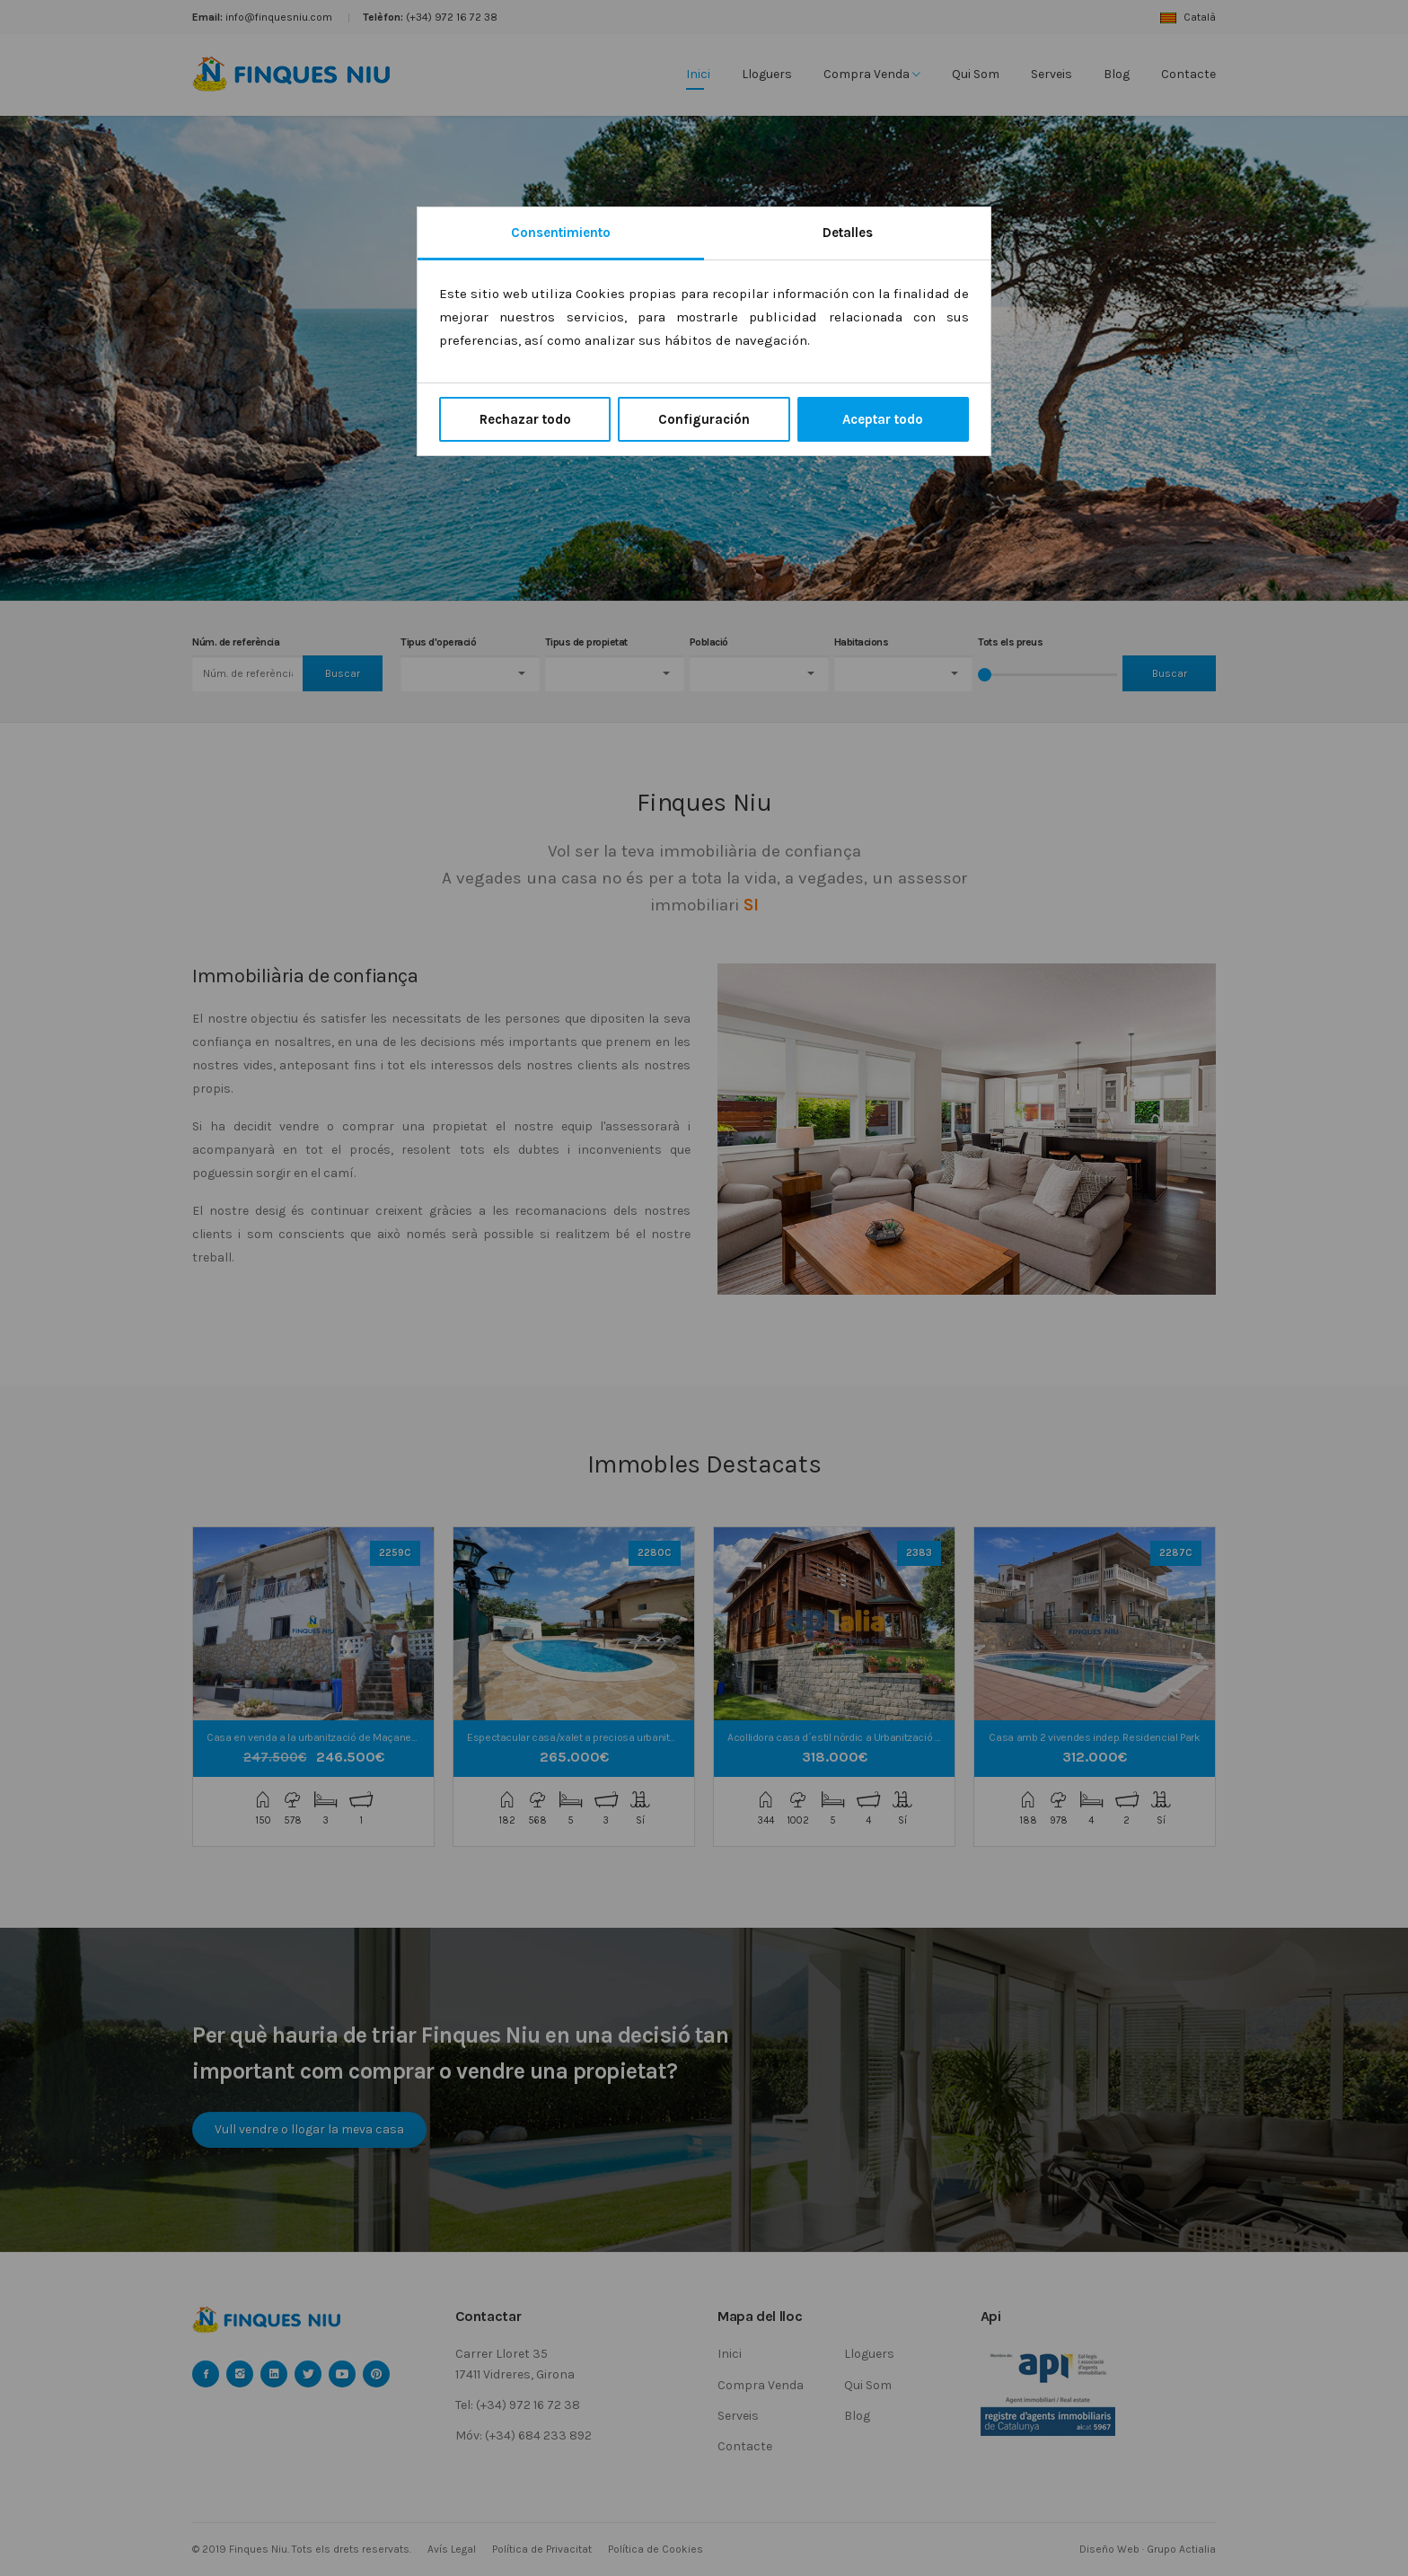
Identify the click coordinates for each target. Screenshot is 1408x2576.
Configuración (704, 419)
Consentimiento (561, 232)
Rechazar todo (525, 419)
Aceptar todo (882, 419)
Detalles (848, 232)
